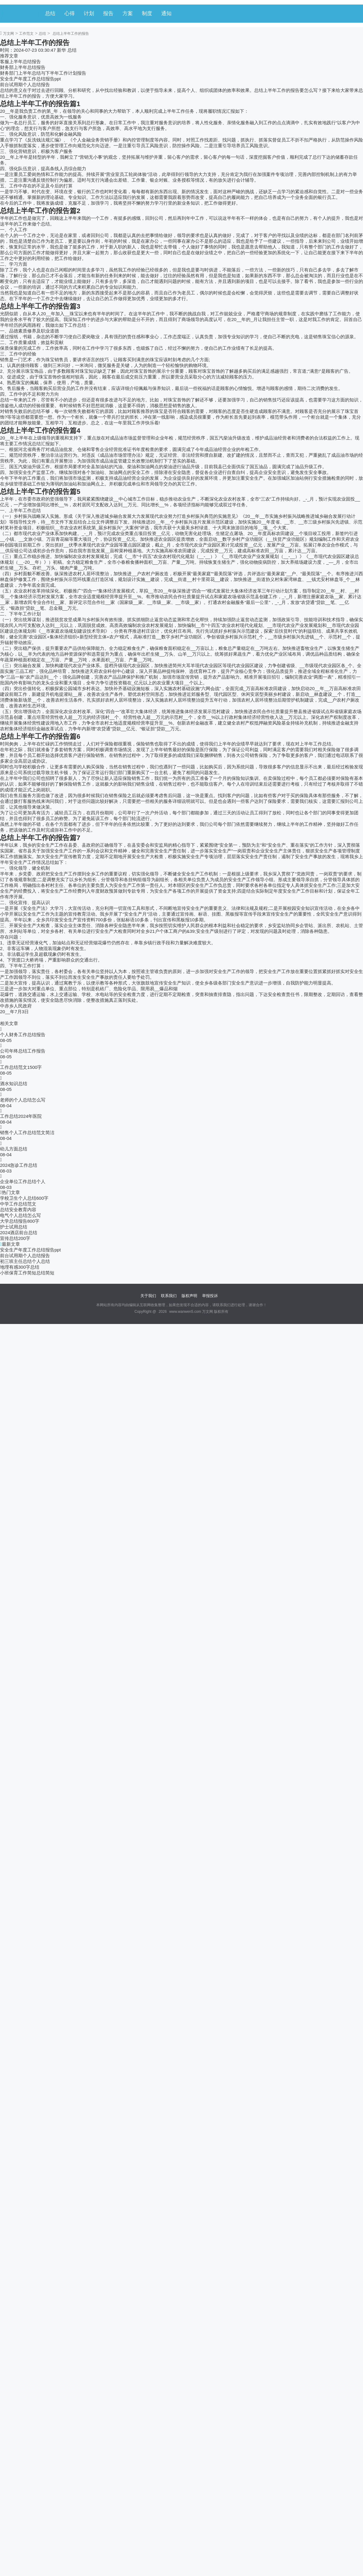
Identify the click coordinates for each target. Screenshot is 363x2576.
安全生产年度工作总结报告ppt (30, 78)
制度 (147, 13)
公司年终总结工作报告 (22, 1050)
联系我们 (169, 1295)
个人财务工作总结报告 (22, 1034)
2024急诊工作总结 (18, 1165)
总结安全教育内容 (18, 1209)
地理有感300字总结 (19, 1267)
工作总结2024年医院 (21, 1116)
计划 (89, 13)
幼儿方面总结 (13, 1148)
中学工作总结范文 (18, 1203)
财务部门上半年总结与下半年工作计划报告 (43, 73)
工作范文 (26, 33)
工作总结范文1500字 (21, 1067)
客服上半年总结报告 (20, 61)
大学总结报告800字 (19, 1221)
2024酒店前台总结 (18, 1232)
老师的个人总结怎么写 (22, 1099)
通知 (166, 13)
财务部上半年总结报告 (22, 67)
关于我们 (148, 1295)
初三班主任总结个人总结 (25, 1261)
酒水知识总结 (13, 1083)
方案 (128, 13)
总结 (50, 13)
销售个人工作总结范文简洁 (27, 1132)
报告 (108, 13)
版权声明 (189, 1295)
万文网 (8, 33)
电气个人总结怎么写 (20, 1215)
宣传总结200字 (15, 1238)
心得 (69, 13)
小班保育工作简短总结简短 (27, 1272)
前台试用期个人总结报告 (25, 84)
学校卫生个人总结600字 (24, 1198)
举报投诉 (210, 1295)
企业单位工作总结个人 (22, 1181)
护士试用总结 (13, 1226)
